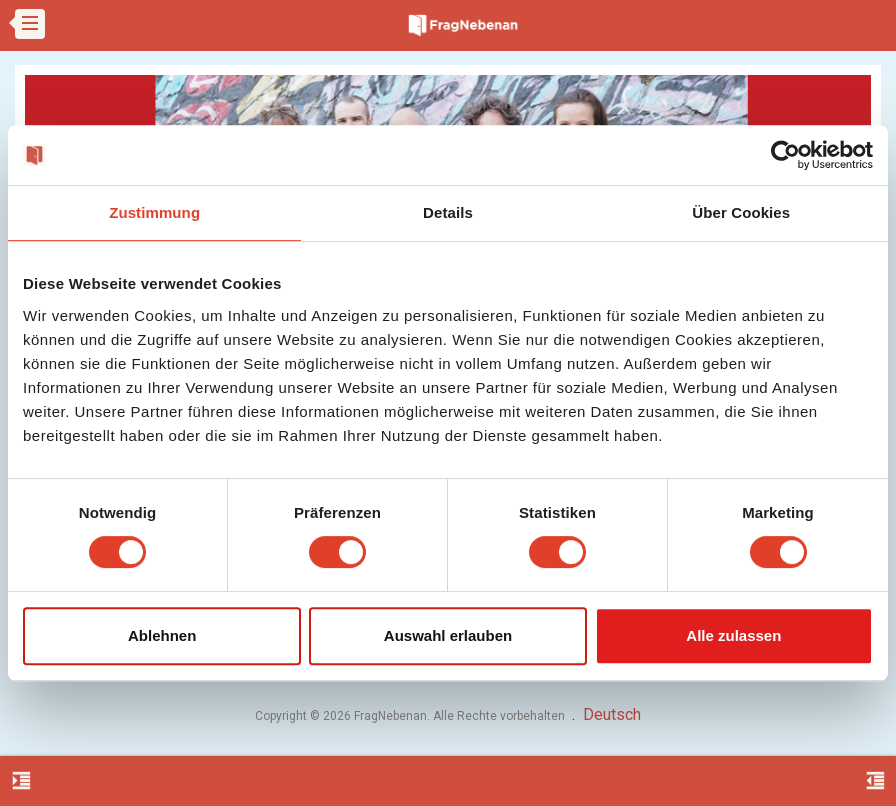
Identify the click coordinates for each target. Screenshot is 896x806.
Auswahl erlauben (448, 635)
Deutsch (612, 714)
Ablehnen (162, 635)
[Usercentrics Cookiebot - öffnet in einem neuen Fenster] (785, 155)
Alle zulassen (733, 635)
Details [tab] (448, 212)
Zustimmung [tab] (154, 212)
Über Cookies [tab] (741, 212)
